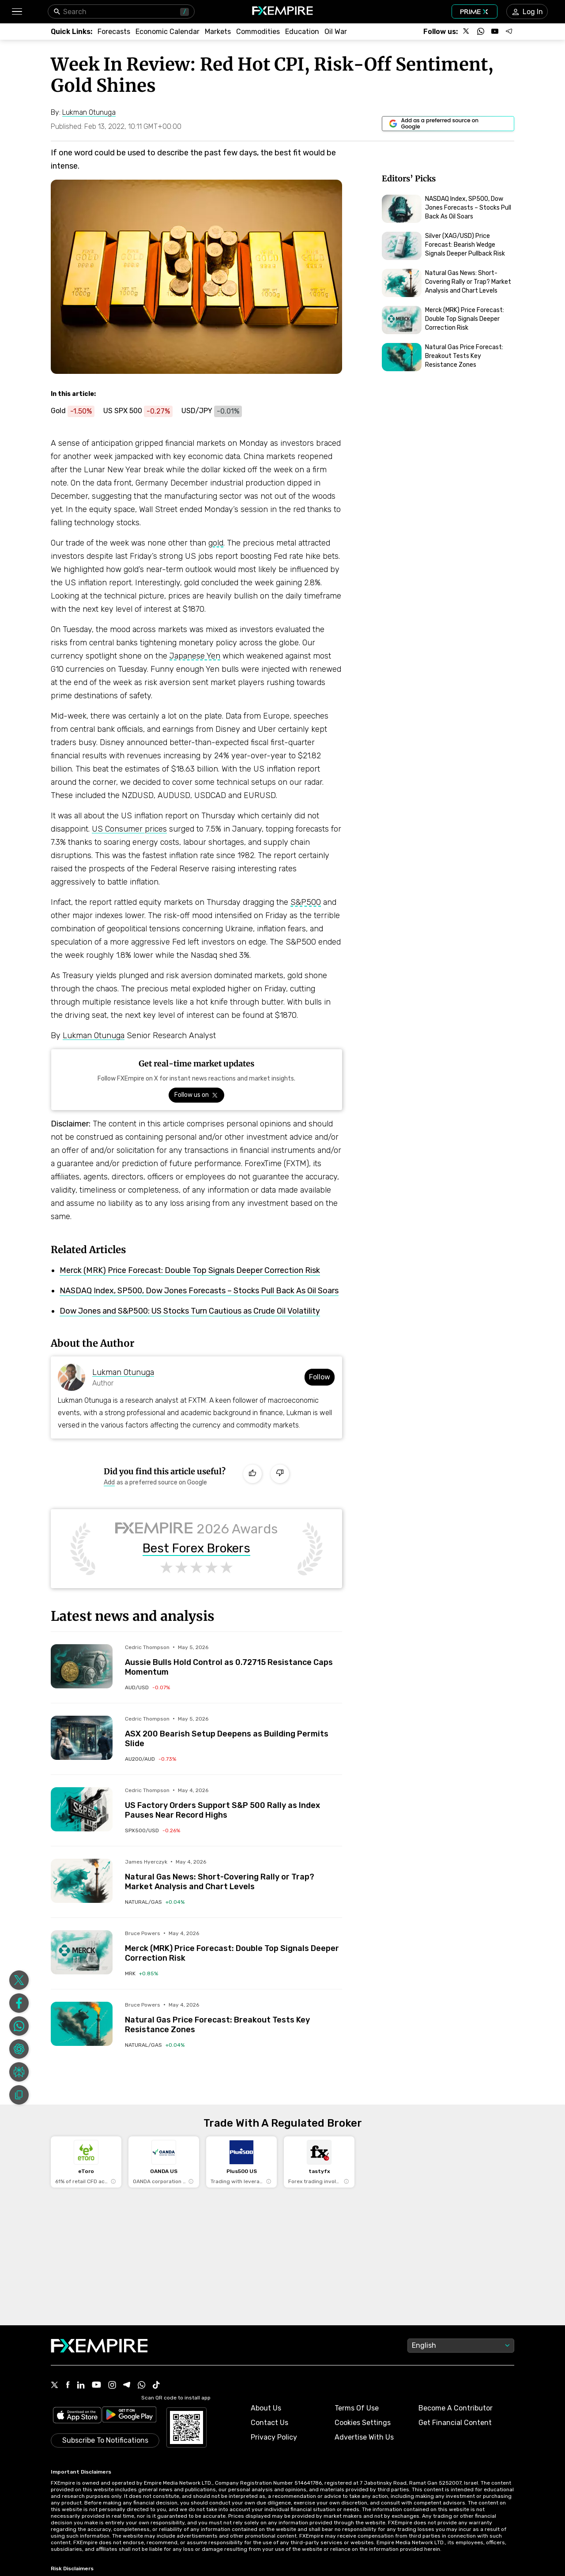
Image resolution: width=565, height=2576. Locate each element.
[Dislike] (280, 1474)
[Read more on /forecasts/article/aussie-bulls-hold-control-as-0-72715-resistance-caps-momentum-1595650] (82, 1666)
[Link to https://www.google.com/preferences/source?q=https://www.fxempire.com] (448, 123)
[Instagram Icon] (112, 2386)
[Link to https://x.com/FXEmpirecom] (196, 1095)
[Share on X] (19, 1980)
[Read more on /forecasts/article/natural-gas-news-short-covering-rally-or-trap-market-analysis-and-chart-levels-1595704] (82, 1881)
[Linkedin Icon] (81, 2386)
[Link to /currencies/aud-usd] (147, 1687)
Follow (319, 1377)
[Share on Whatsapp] (19, 2026)
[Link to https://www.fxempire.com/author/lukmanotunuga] (89, 113)
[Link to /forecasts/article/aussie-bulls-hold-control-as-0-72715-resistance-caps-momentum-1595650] (233, 1660)
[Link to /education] (302, 31)
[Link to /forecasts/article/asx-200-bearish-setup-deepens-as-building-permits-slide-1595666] (233, 1732)
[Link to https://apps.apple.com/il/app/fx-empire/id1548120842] (77, 2416)
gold (215, 543)
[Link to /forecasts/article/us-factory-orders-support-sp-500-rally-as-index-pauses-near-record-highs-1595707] (233, 1803)
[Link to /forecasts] (114, 31)
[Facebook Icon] (68, 2385)
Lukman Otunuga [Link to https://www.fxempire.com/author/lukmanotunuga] (123, 1372)
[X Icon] (55, 2385)
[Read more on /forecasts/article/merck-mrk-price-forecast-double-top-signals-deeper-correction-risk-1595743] (82, 1952)
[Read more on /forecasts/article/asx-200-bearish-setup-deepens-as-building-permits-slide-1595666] (82, 1738)
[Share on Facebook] (19, 2003)
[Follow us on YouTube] (495, 31)
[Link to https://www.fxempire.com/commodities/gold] (77, 411)
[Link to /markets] (218, 31)
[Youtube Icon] (96, 2385)
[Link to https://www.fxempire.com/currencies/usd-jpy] (216, 411)
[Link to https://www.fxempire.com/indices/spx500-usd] (142, 411)
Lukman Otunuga (93, 1035)
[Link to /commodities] (258, 31)
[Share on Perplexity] (19, 2072)
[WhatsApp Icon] (142, 2386)
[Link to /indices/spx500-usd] (152, 1830)
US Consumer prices (129, 829)
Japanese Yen (195, 656)
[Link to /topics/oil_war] (335, 31)
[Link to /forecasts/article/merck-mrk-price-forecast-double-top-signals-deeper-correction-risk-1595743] (233, 1946)
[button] (16, 11)
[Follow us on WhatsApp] (480, 31)
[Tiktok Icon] (156, 2386)
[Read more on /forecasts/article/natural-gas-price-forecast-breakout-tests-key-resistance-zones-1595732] (82, 2024)
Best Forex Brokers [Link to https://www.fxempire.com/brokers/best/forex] (196, 1548)
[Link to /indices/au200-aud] (150, 1759)
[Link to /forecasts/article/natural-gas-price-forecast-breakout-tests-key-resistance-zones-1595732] (233, 2018)
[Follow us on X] (466, 31)
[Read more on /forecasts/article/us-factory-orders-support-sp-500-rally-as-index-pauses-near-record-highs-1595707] (82, 1809)
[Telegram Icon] (127, 2386)
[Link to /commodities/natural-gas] (155, 1902)
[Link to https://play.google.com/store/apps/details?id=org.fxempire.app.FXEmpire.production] (129, 2416)
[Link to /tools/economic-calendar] (168, 31)
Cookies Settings (363, 2422)
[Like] (252, 1474)
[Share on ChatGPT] (19, 2049)
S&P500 (305, 902)
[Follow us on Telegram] (509, 31)
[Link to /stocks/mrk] (141, 1973)
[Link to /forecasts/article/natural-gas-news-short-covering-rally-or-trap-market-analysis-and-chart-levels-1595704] (233, 1875)
